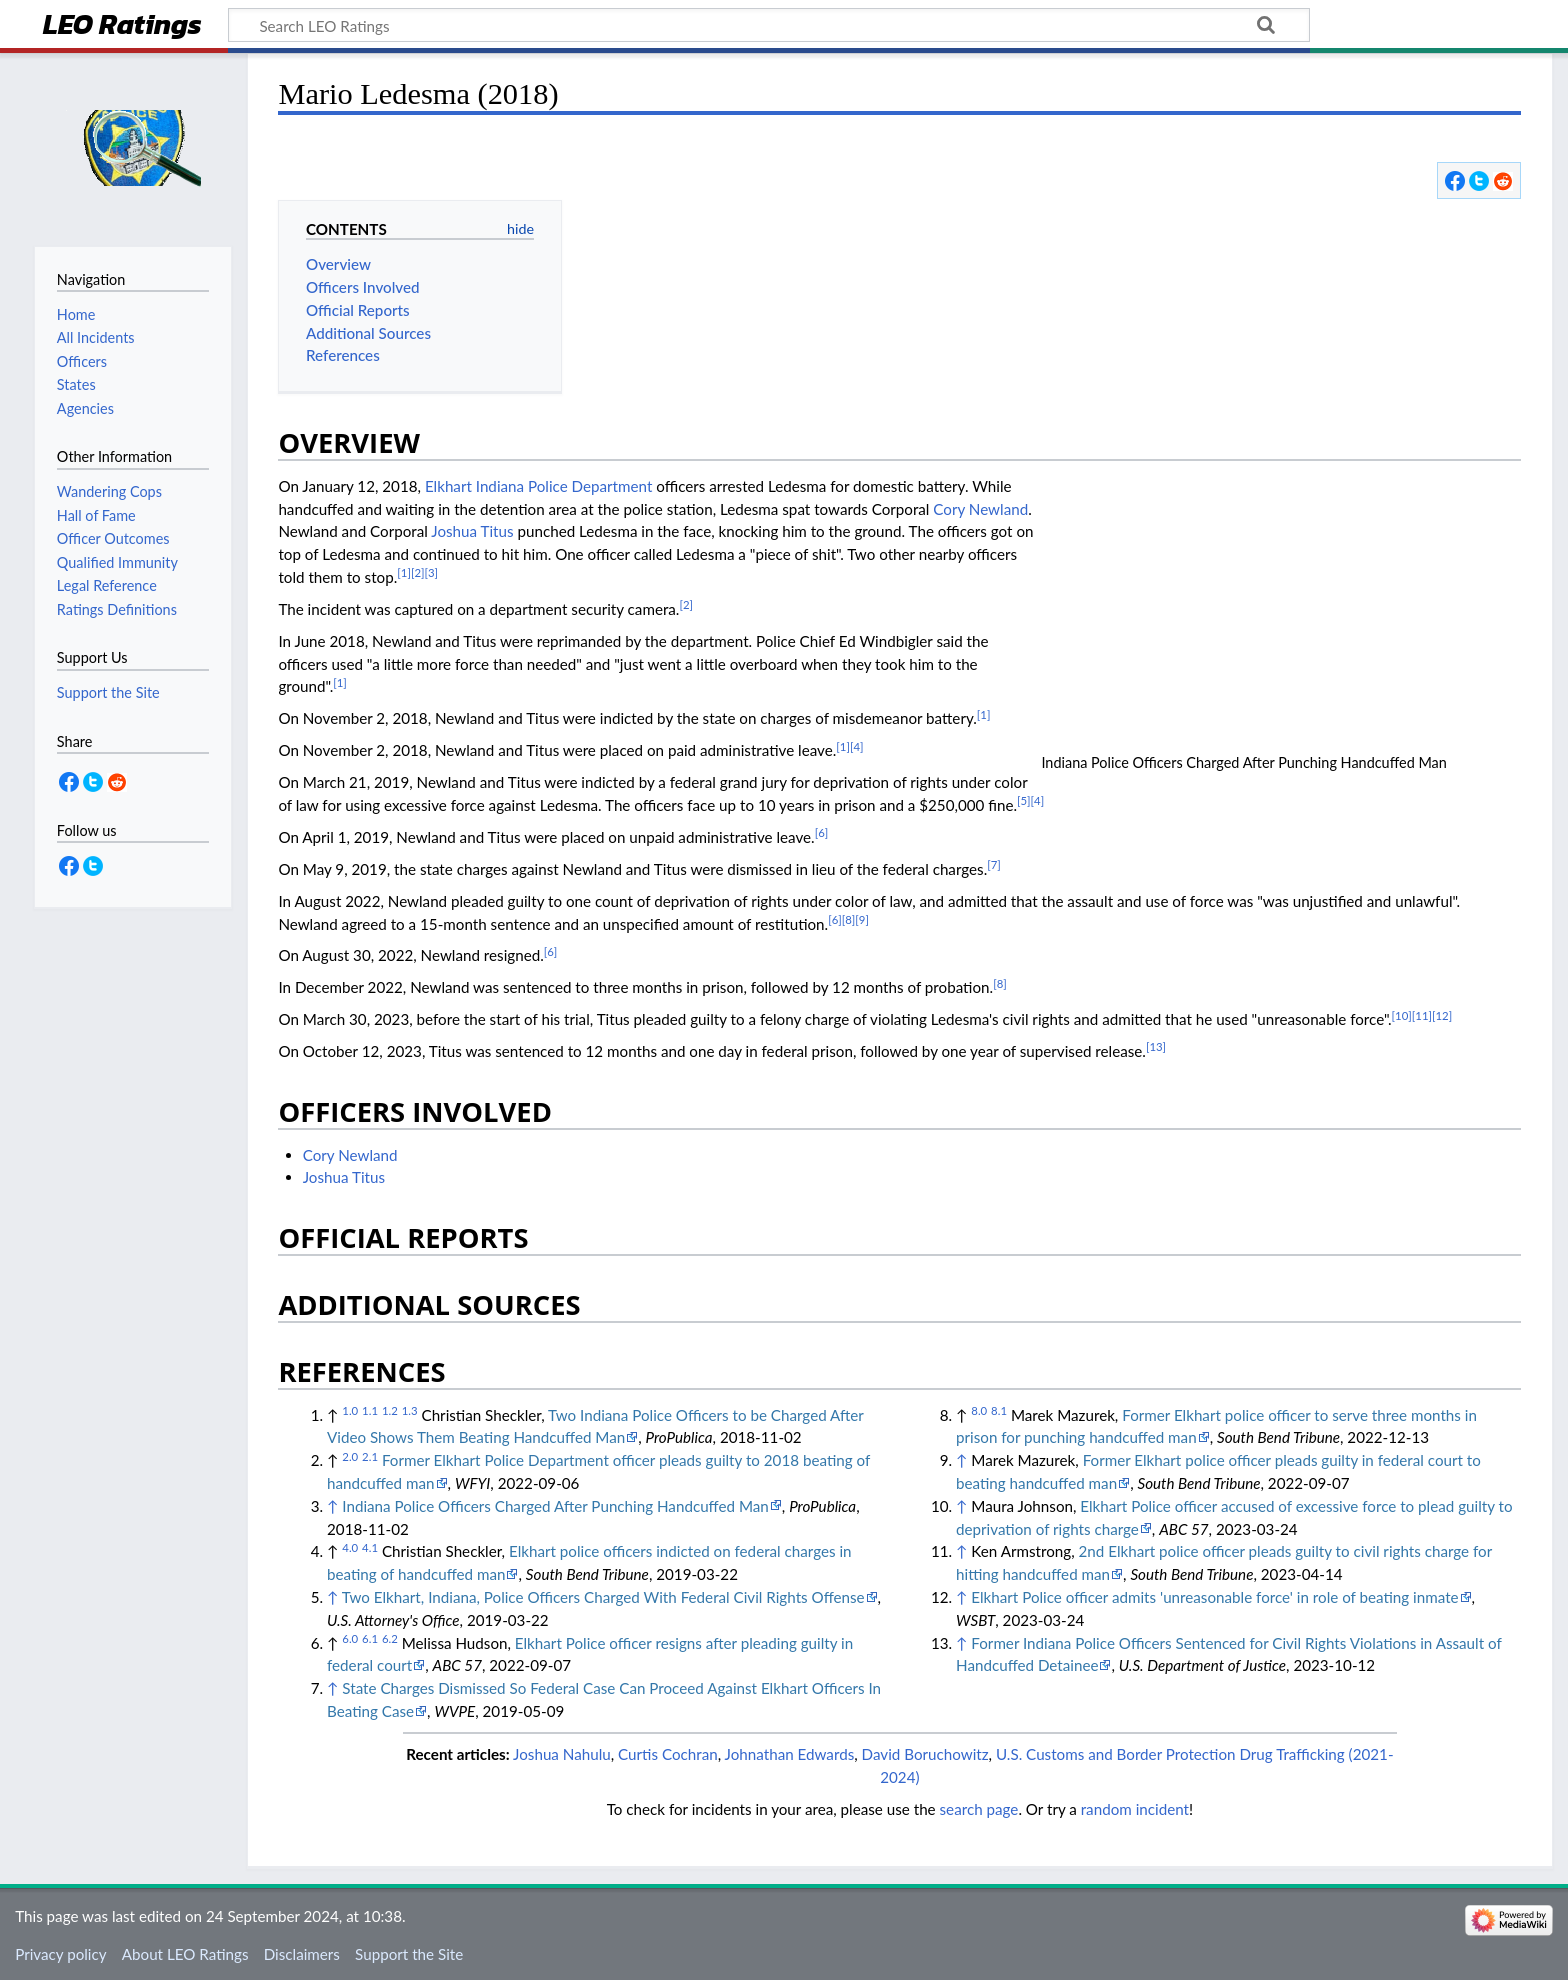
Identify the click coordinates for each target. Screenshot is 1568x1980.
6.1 (370, 1638)
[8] (849, 919)
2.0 (350, 1456)
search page (979, 1809)
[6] (822, 832)
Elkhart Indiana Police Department (539, 486)
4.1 (370, 1547)
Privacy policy (60, 1954)
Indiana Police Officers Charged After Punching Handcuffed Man (555, 1506)
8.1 (999, 1410)
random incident (1135, 1809)
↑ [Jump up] (332, 1506)
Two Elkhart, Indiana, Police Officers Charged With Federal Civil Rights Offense (603, 1597)
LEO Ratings (122, 26)
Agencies (85, 408)
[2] (418, 572)
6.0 (350, 1638)
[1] (404, 572)
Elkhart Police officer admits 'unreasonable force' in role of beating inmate (1214, 1597)
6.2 (390, 1638)
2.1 (370, 1456)
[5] (1024, 800)
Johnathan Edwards (790, 1754)
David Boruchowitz (925, 1754)
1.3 (410, 1410)
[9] (862, 919)
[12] (1442, 1015)
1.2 (390, 1410)
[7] (994, 864)
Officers (82, 361)
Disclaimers (302, 1954)
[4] (857, 746)
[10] (1402, 1015)
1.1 (370, 1410)
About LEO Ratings (185, 1954)
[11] (1422, 1015)
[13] (1156, 1046)
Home (76, 314)
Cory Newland (980, 509)
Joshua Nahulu (562, 1754)
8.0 (979, 1410)
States (76, 384)
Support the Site (409, 1954)
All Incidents (96, 337)
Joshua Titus (472, 531)
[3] (431, 572)
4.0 (350, 1547)
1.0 (350, 1410)
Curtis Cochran (668, 1754)
